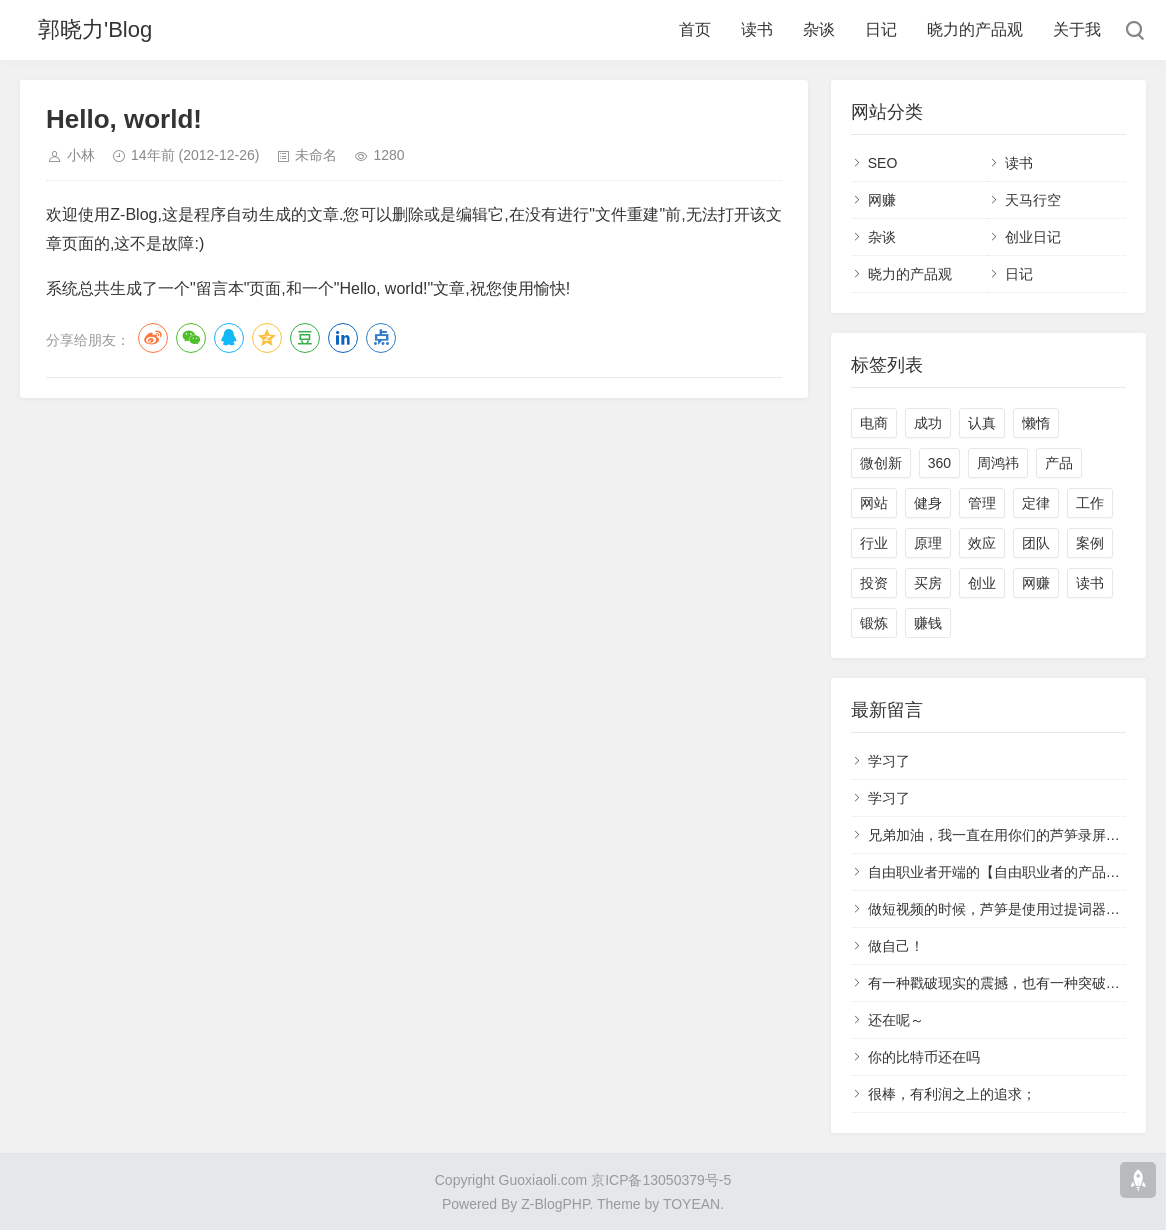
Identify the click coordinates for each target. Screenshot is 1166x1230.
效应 (982, 543)
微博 (153, 338)
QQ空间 (267, 338)
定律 (1036, 503)
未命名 (316, 155)
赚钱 (928, 623)
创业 (982, 583)
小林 (81, 155)
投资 (874, 583)
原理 (928, 543)
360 (939, 463)
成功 (928, 423)
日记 (881, 29)
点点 (381, 338)
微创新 (881, 463)
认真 (982, 423)
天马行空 (1033, 200)
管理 (982, 503)
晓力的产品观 (975, 29)
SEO (883, 163)
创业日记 (1033, 237)
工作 (1090, 503)
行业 (874, 543)
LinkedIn (343, 338)
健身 (928, 503)
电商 (874, 423)
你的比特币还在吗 (924, 1057)
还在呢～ (896, 1020)
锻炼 (874, 623)
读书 (757, 29)
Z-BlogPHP (555, 1204)
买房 (928, 583)
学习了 (889, 761)
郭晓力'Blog (95, 29)
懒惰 (1036, 423)
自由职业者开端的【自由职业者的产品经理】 (1008, 872)
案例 (1090, 543)
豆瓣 (305, 338)
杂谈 (819, 29)
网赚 (882, 200)
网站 (874, 503)
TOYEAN (691, 1204)
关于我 (1077, 29)
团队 (1036, 543)
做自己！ (896, 946)
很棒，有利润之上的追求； (952, 1094)
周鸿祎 (998, 463)
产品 (1059, 463)
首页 (695, 29)
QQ (229, 338)
